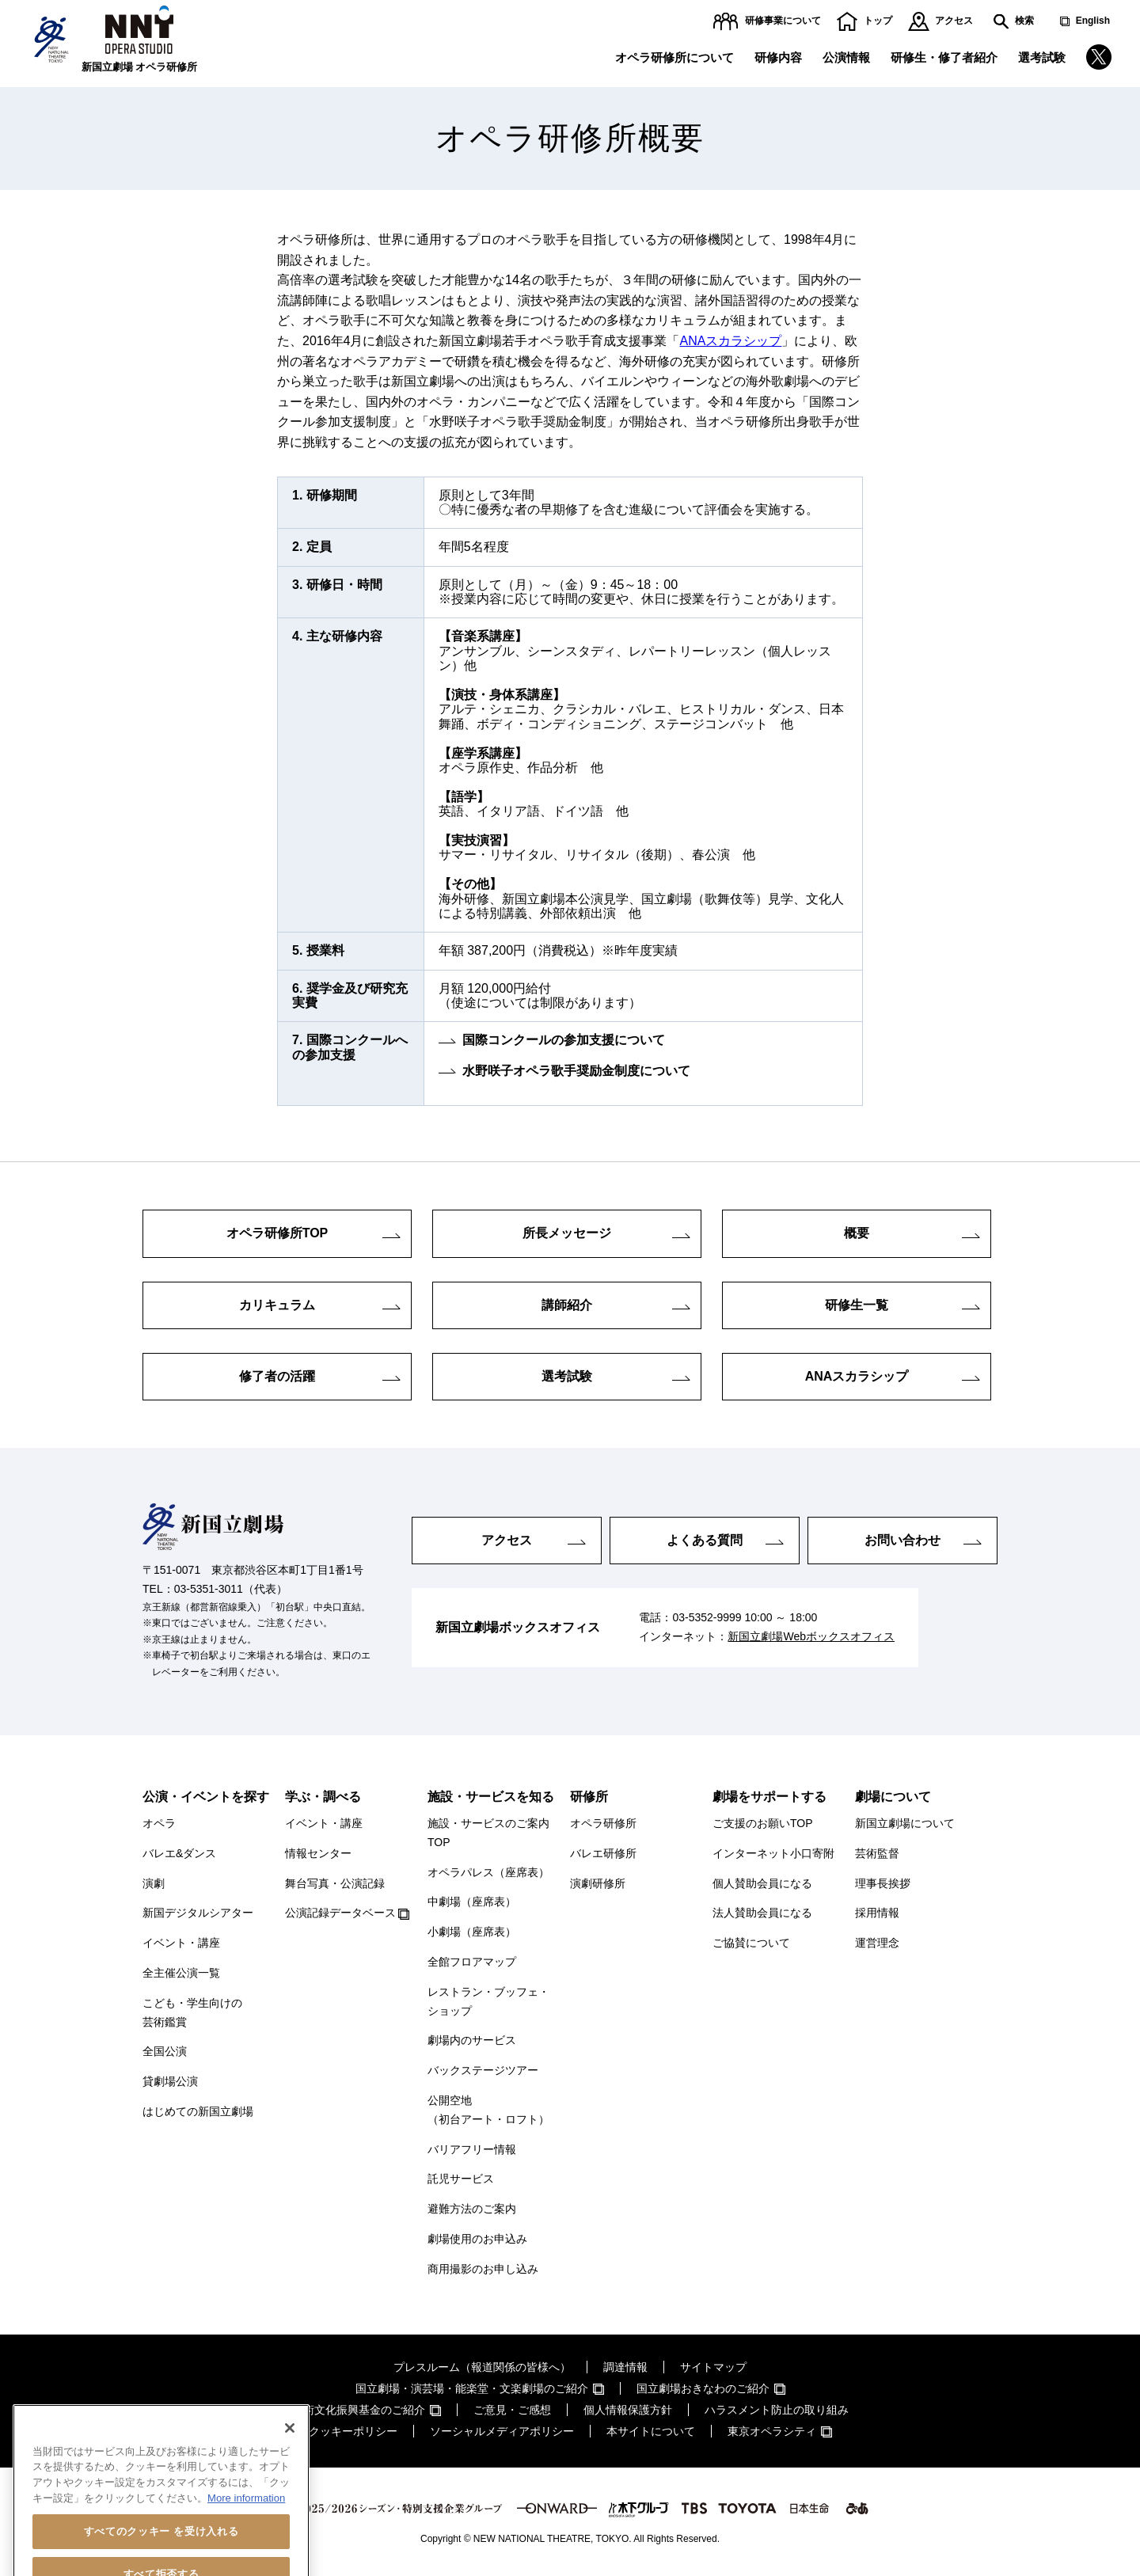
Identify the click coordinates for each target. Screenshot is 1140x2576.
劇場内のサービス (472, 2040)
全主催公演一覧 (181, 1972)
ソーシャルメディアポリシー (502, 2431)
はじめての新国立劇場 (197, 2111)
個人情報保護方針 (627, 2409)
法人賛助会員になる (762, 1912)
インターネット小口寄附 (773, 1853)
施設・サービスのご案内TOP (488, 1832)
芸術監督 (877, 1853)
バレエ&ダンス (179, 1853)
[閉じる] (289, 2477)
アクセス (954, 21)
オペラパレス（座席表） (488, 1872)
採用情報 (877, 1912)
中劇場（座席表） (472, 1901)
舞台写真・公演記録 (335, 1883)
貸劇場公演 (170, 2081)
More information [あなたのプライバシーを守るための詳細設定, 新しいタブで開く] (246, 2548)
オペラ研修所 (603, 1823)
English (1093, 21)
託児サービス (461, 2178)
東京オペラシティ (772, 2431)
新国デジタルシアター (197, 1912)
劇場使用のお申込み (477, 2238)
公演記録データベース (340, 1912)
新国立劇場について (905, 1823)
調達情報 (625, 2367)
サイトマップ (713, 2367)
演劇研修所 (597, 1883)
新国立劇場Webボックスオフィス (811, 1636)
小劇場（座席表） (472, 1931)
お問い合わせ (902, 1540)
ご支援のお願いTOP (762, 1823)
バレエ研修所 (603, 1853)
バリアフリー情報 (472, 2149)
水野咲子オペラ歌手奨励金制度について (576, 1070)
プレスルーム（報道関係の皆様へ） (482, 2367)
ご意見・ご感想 (512, 2409)
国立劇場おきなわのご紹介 (703, 2388)
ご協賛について (751, 1942)
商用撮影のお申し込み (483, 2269)
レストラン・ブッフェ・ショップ (488, 2001)
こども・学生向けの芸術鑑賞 (192, 2012)
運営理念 (877, 1942)
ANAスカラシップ (731, 341)
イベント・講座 (181, 1942)
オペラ (159, 1823)
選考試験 (1042, 57)
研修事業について (783, 21)
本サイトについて (650, 2431)
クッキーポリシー (353, 2431)
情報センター (318, 1853)
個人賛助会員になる (762, 1883)
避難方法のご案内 (472, 2208)
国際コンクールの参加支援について (563, 1040)
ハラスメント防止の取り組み (777, 2409)
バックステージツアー (483, 2070)
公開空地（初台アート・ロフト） (488, 2110)
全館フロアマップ (472, 1961)
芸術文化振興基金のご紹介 (358, 2409)
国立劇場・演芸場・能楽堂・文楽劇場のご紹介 (471, 2388)
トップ (878, 21)
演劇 (153, 1883)
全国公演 (164, 2051)
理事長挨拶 (882, 1883)
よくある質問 (705, 1540)
